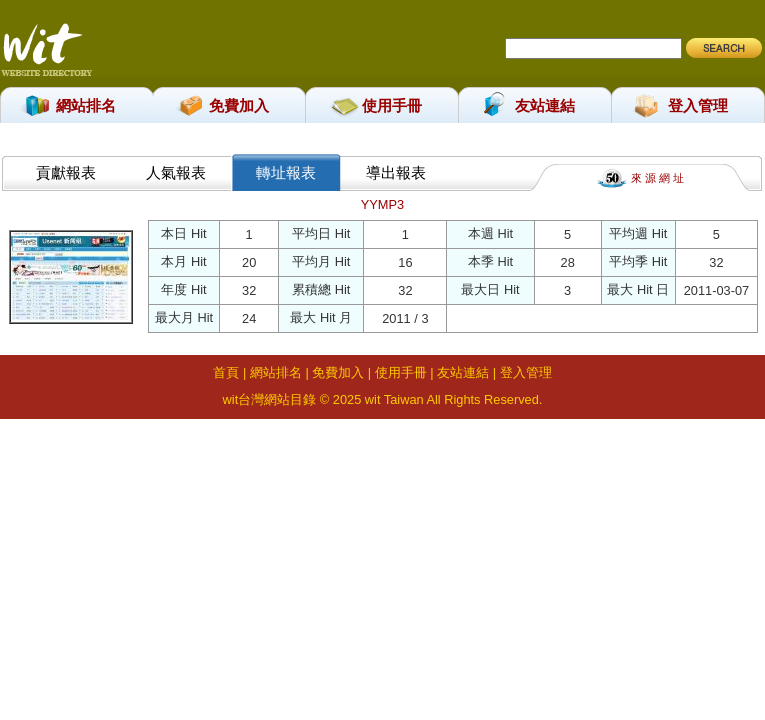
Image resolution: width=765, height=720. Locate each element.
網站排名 (86, 105)
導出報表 (396, 172)
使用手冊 (392, 105)
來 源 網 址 (657, 177)
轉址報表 (286, 172)
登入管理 (698, 105)
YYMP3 (382, 204)
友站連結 (545, 105)
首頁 (226, 372)
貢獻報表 (66, 172)
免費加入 (239, 105)
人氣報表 (176, 172)
